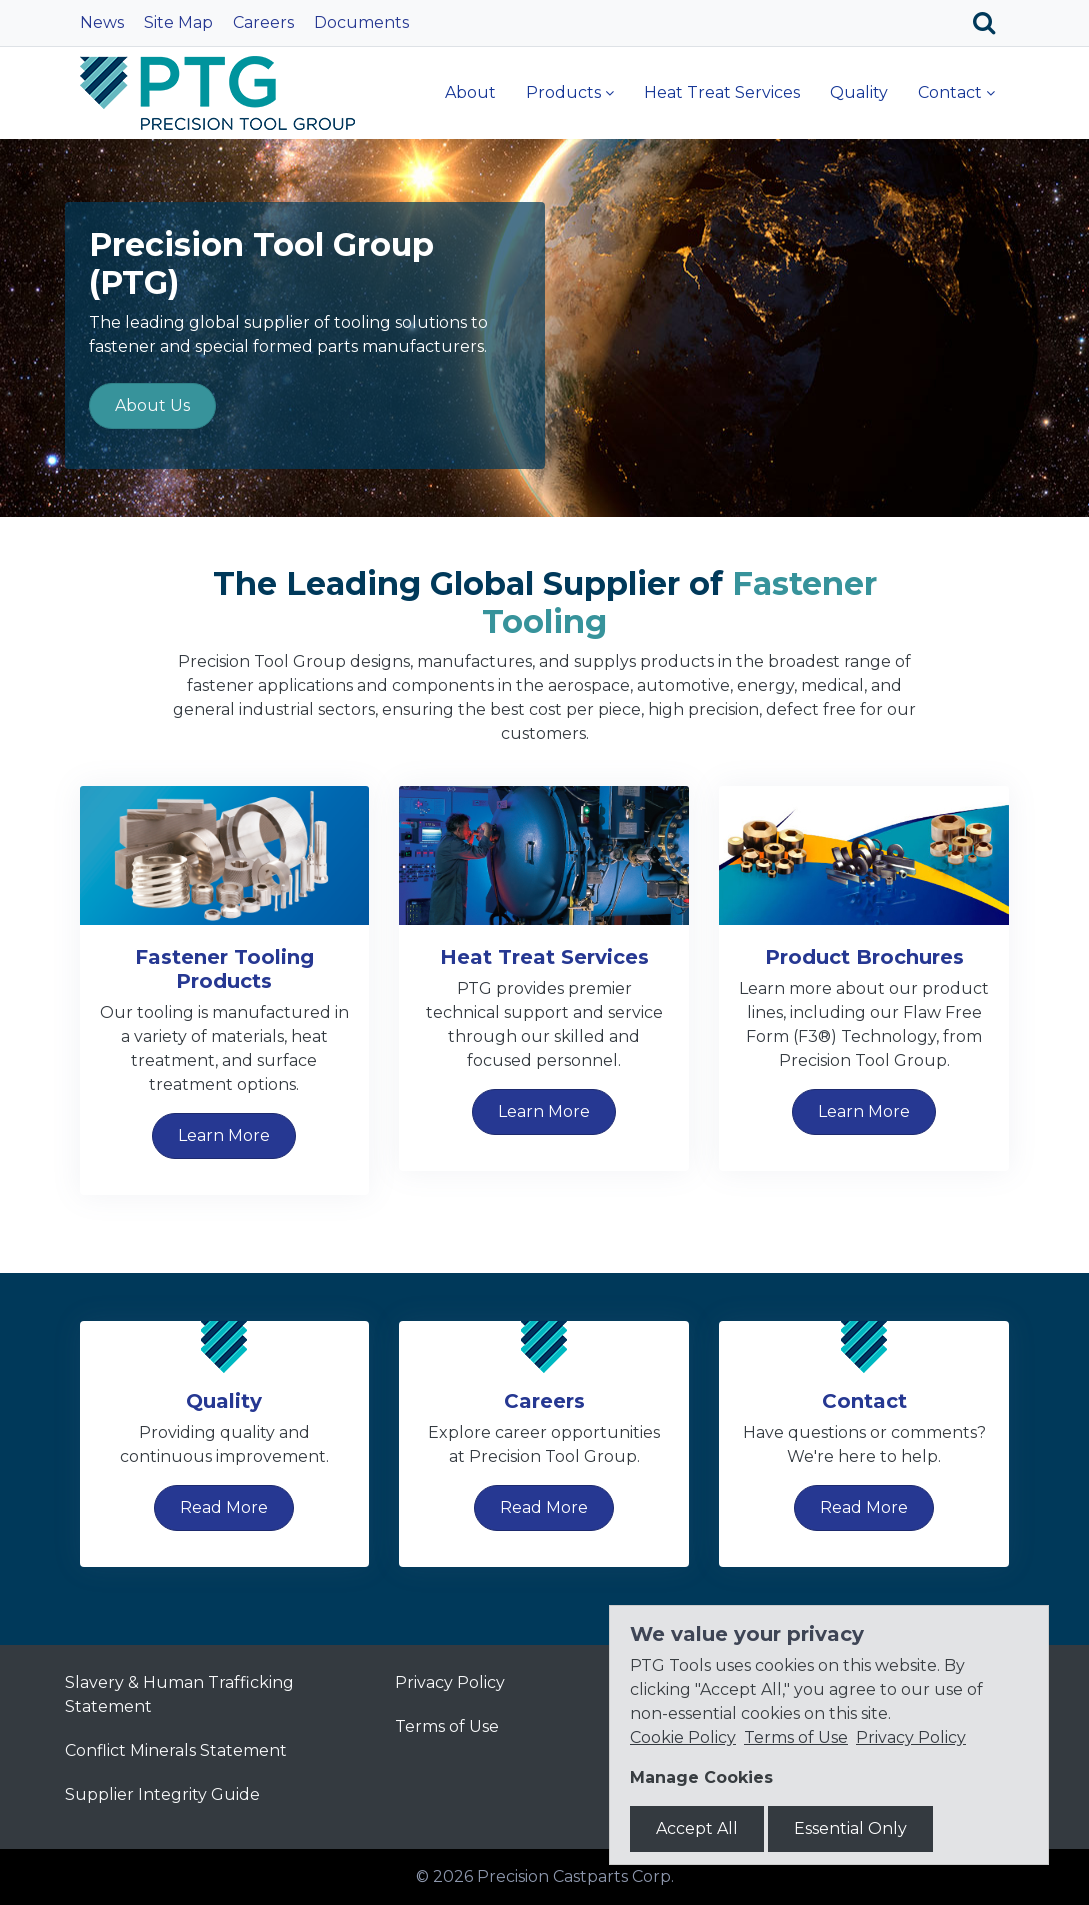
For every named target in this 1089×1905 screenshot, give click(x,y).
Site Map (178, 22)
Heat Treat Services (722, 92)
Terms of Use (447, 1726)
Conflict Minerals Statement (176, 1750)
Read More (224, 1507)
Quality (859, 92)
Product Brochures (864, 957)
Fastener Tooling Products (224, 969)
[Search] (991, 23)
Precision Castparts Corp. (575, 1876)
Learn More (224, 1135)
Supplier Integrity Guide (162, 1794)
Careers (263, 22)
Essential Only (850, 1828)
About (470, 92)
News (102, 22)
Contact (950, 92)
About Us (152, 405)
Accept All (697, 1828)
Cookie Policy (683, 1737)
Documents (361, 22)
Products (563, 92)
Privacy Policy (450, 1682)
